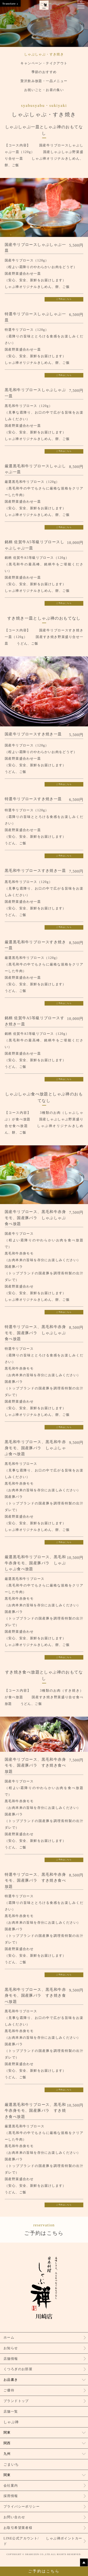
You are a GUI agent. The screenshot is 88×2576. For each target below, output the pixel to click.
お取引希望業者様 (18, 2528)
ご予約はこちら (64, 299)
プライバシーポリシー (22, 2506)
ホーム (9, 2337)
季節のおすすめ (44, 72)
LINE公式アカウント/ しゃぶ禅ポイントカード (43, 2541)
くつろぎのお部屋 (18, 2369)
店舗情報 (11, 2359)
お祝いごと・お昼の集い (44, 90)
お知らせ (11, 2348)
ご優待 (9, 2390)
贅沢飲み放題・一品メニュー (43, 81)
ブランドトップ (16, 2401)
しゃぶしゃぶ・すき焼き (44, 54)
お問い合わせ (14, 2517)
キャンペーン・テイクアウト (43, 63)
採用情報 (11, 2496)
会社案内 (11, 2485)
